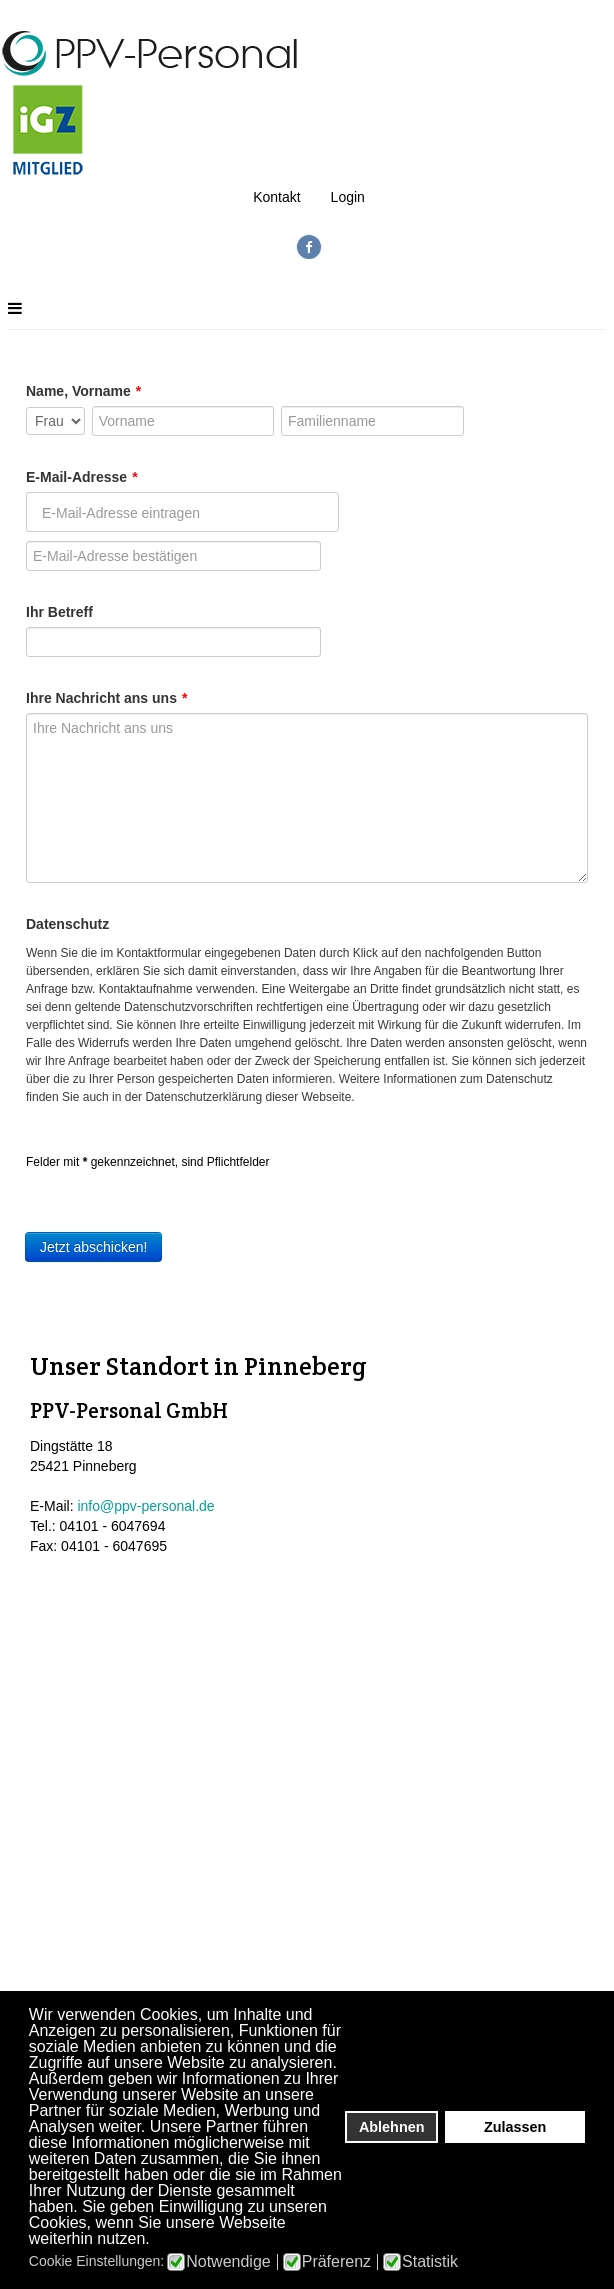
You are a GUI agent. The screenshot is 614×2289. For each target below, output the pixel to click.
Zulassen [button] (515, 2127)
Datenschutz (67, 924)
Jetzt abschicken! (93, 1247)
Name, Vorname (83, 391)
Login (348, 197)
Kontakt (276, 197)
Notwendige (228, 2262)
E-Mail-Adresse (82, 477)
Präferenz (336, 2262)
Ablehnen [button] (392, 2127)
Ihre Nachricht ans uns (106, 698)
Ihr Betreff (59, 612)
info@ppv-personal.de (145, 1505)
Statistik (430, 2262)
